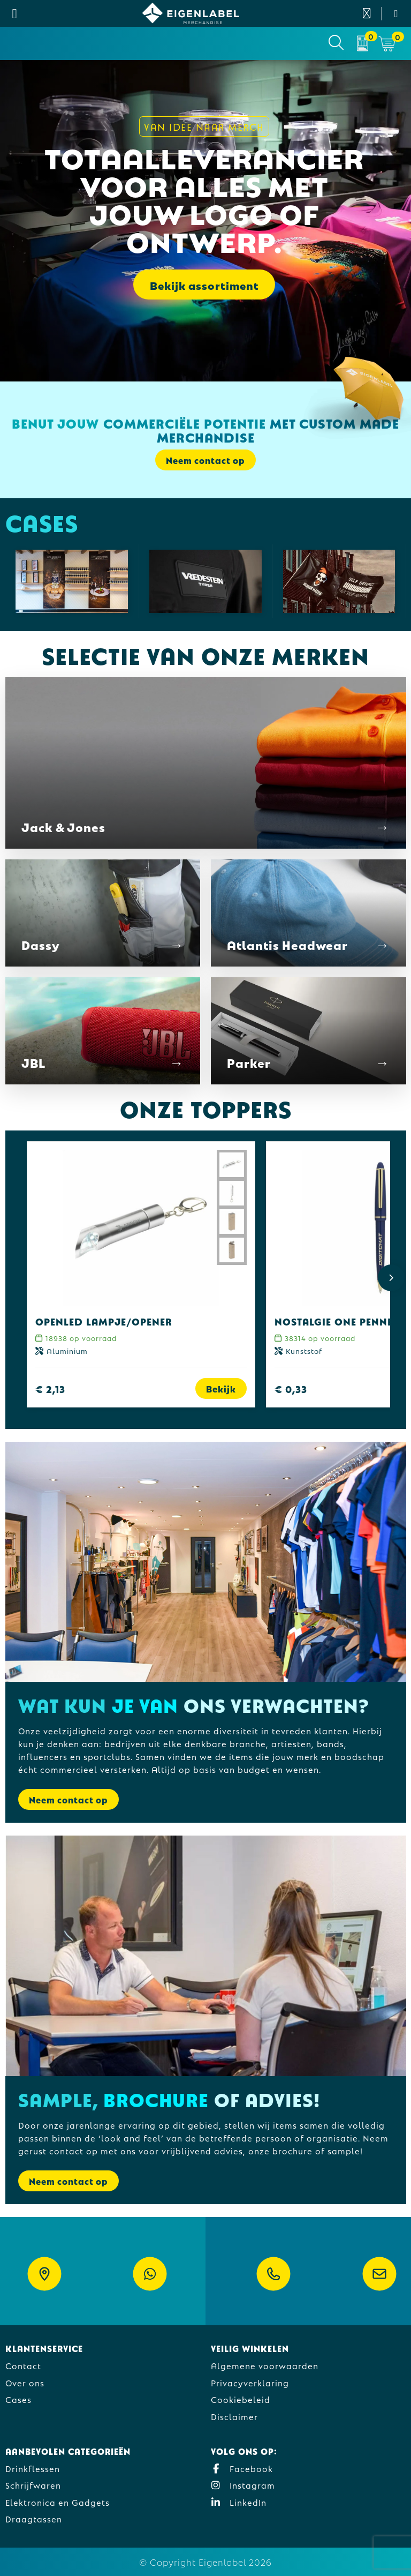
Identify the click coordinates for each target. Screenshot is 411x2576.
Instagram (243, 2484)
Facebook (242, 2468)
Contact (23, 2365)
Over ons (24, 2382)
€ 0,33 (291, 1388)
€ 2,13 (50, 1388)
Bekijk (221, 1388)
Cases (18, 2399)
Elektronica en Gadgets (57, 2501)
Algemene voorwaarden (264, 2365)
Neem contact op (205, 460)
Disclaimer (234, 2416)
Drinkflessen (32, 2468)
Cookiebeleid (240, 2399)
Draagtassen (33, 2518)
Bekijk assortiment (204, 284)
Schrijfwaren (33, 2484)
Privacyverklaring (250, 2382)
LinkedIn (239, 2501)
